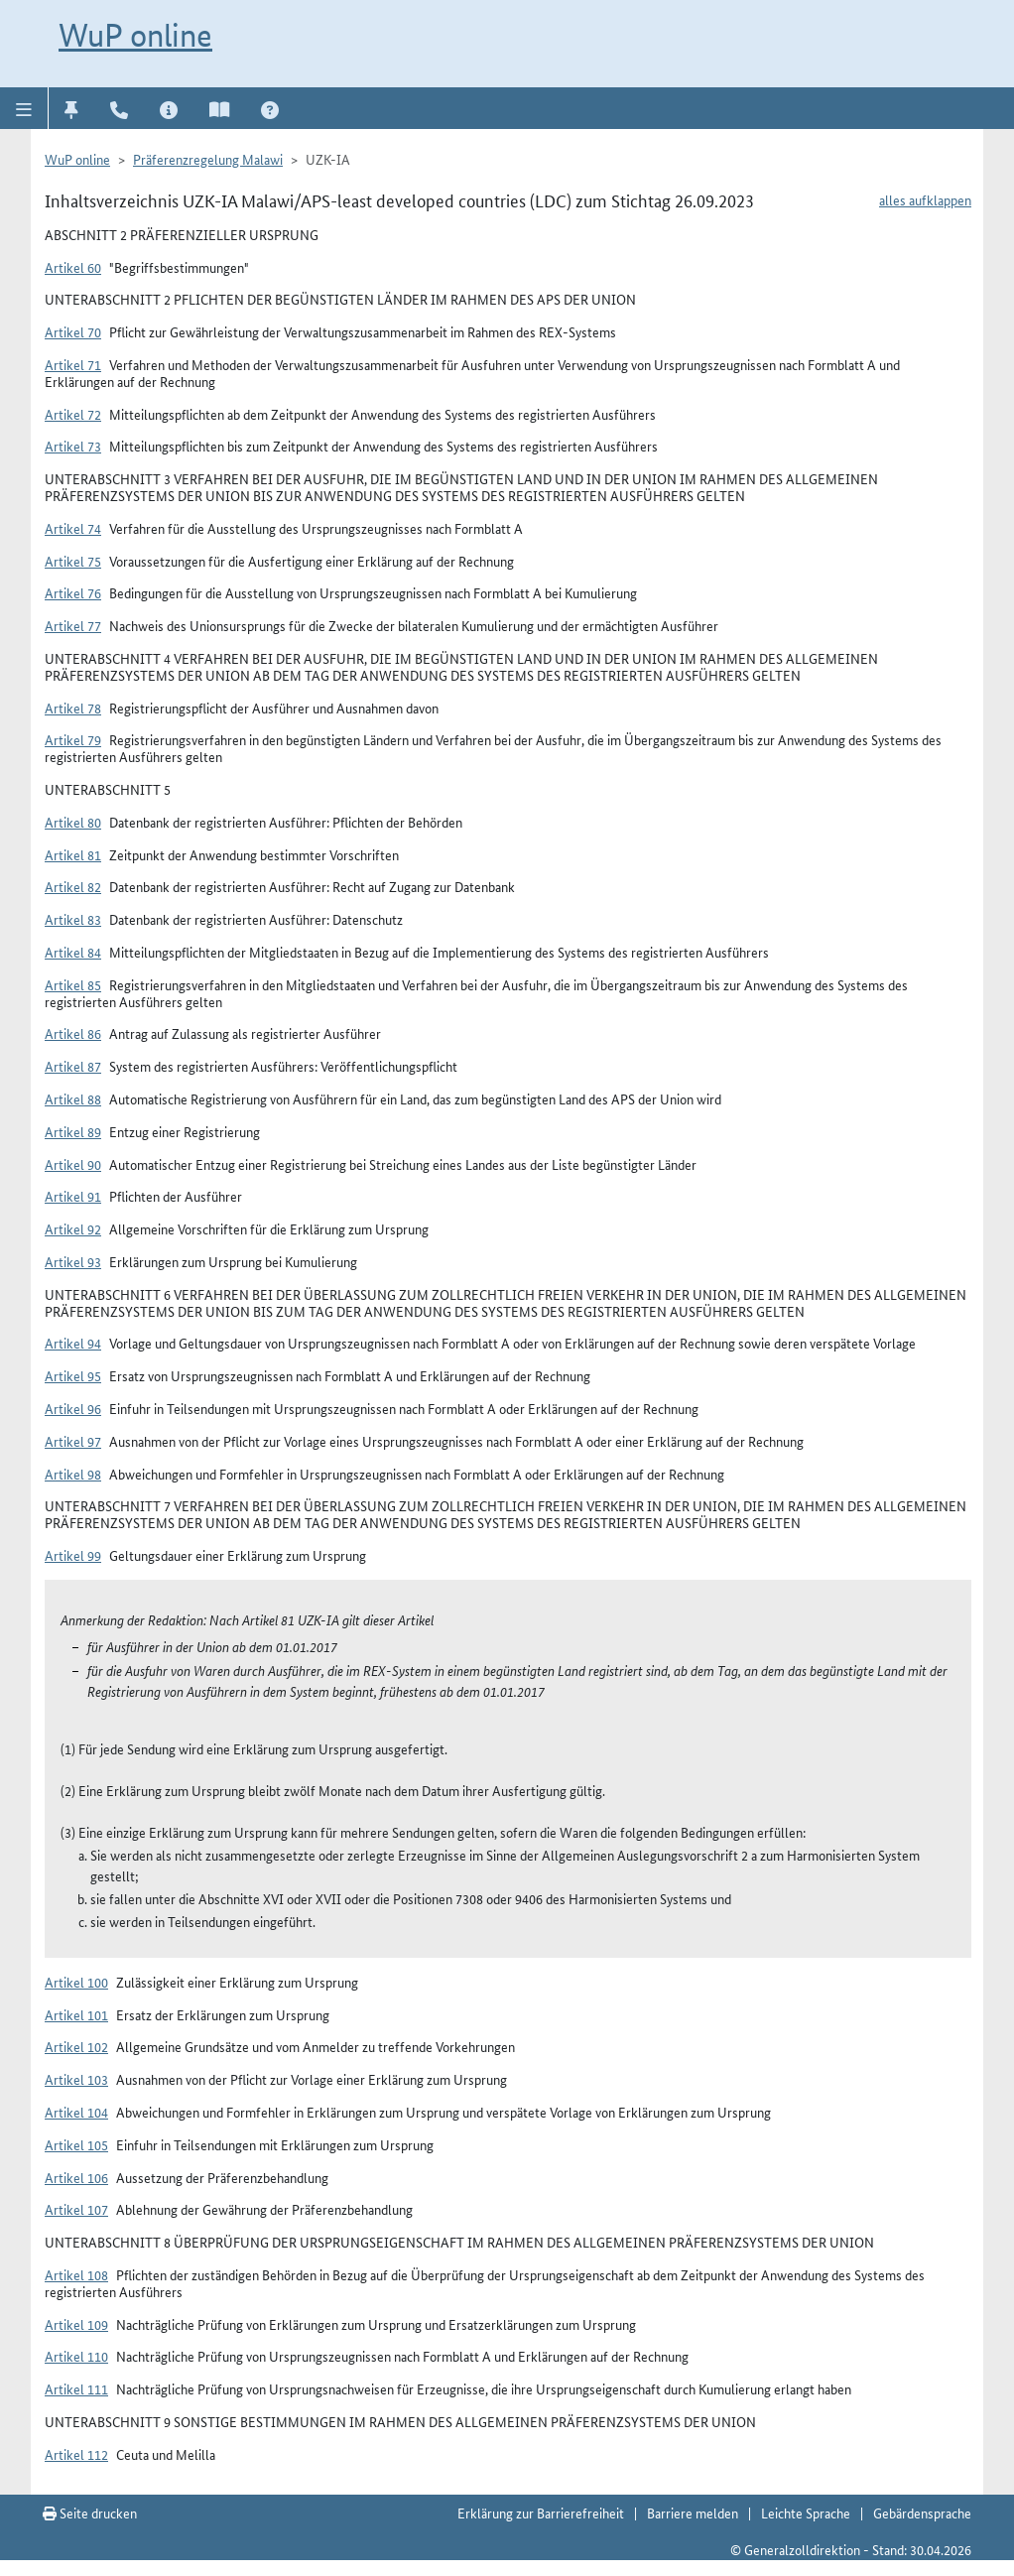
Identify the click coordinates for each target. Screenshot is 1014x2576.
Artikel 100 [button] (76, 1982)
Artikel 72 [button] (73, 414)
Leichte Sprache (805, 2512)
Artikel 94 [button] (73, 1342)
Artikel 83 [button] (73, 919)
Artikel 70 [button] (73, 331)
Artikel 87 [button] (73, 1066)
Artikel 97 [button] (73, 1441)
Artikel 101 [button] (76, 2014)
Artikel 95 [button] (73, 1375)
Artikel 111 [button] (76, 2388)
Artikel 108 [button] (76, 2274)
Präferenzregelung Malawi (208, 159)
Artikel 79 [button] (73, 739)
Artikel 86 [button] (73, 1033)
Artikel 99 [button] (73, 1555)
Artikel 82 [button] (73, 886)
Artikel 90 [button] (73, 1164)
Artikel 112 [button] (76, 2454)
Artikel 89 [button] (73, 1131)
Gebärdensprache (922, 2512)
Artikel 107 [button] (76, 2209)
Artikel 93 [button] (73, 1261)
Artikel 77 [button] (73, 625)
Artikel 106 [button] (76, 2177)
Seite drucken (90, 2512)
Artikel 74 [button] (73, 528)
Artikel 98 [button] (73, 1473)
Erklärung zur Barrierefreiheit (540, 2512)
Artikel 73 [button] (73, 445)
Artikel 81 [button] (73, 854)
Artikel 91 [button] (73, 1196)
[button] (24, 108)
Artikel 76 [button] (73, 592)
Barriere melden (692, 2512)
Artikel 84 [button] (73, 952)
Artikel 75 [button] (73, 561)
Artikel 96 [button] (73, 1408)
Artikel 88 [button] (73, 1098)
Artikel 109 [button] (76, 2324)
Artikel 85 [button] (73, 984)
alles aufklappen (925, 199)
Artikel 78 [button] (73, 707)
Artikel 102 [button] (76, 2046)
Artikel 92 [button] (73, 1228)
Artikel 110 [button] (76, 2356)
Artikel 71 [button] (73, 364)
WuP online (135, 35)
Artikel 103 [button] (76, 2079)
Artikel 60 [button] (73, 267)
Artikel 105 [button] (76, 2144)
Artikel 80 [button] (73, 822)
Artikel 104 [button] (76, 2112)
